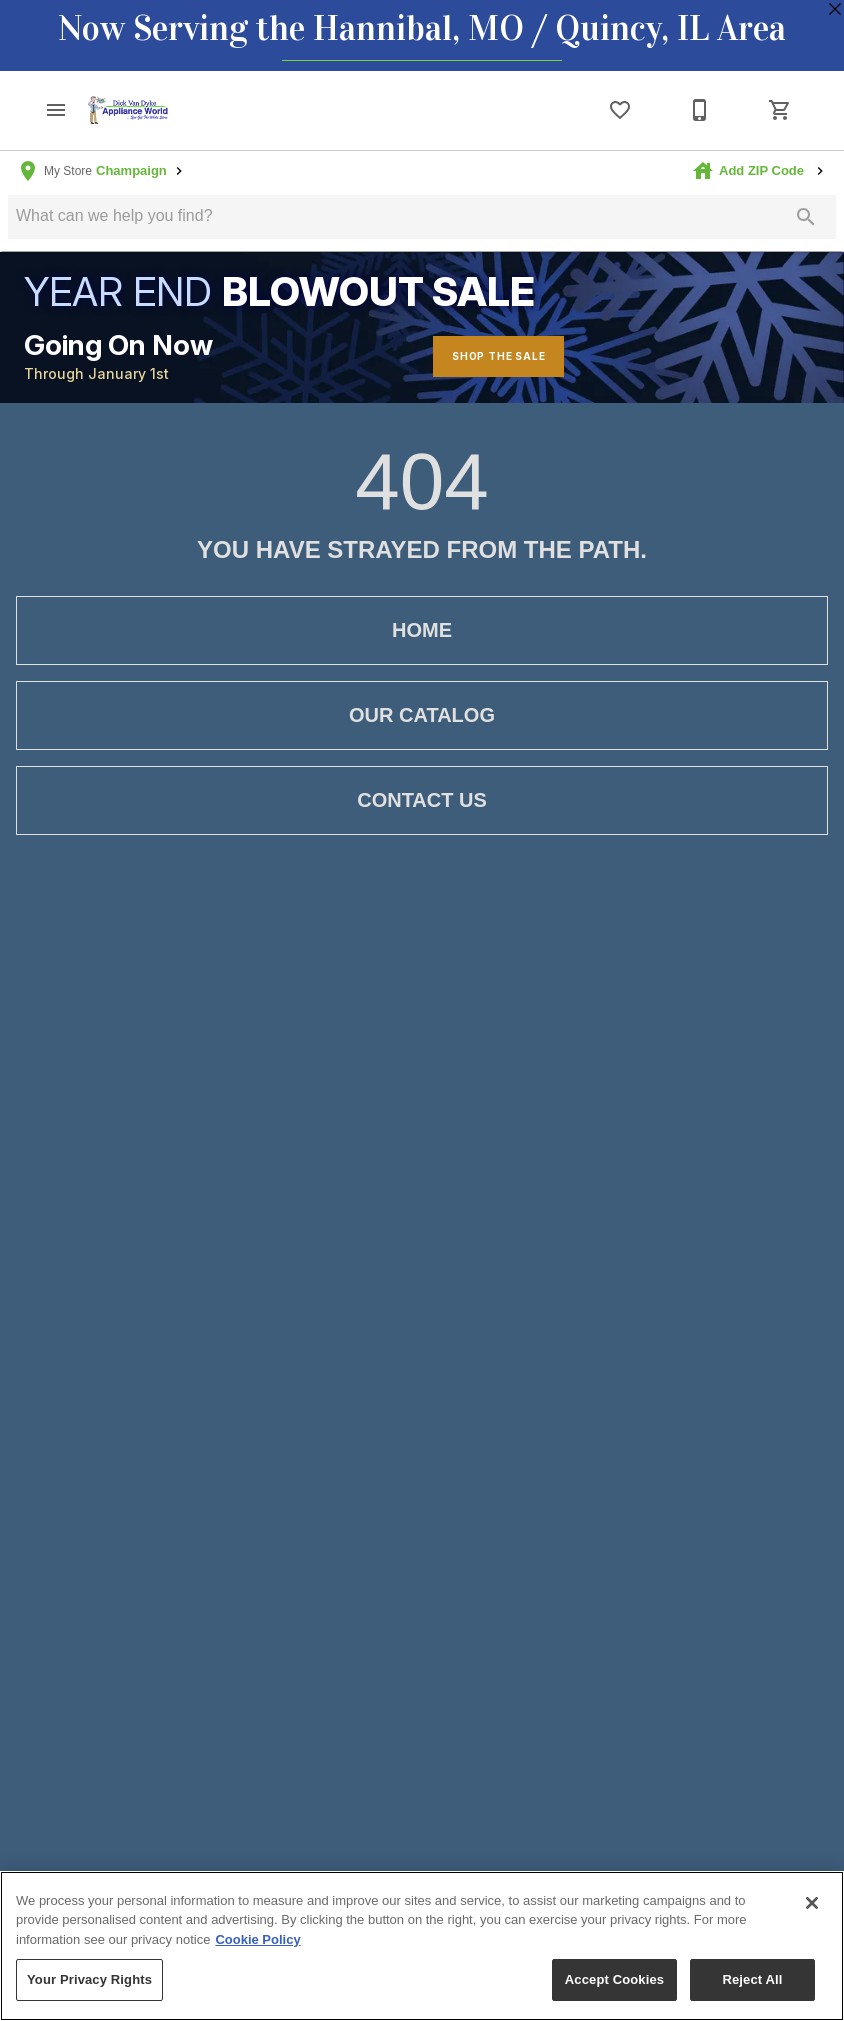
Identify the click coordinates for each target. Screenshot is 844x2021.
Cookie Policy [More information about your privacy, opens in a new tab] (257, 1939)
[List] (620, 110)
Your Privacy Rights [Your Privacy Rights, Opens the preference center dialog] (89, 1979)
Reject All (752, 1979)
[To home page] (128, 110)
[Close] (812, 1903)
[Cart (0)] (780, 110)
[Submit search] (806, 217)
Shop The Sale (498, 356)
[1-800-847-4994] (700, 110)
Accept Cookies (614, 1979)
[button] (56, 110)
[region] (422, 1946)
